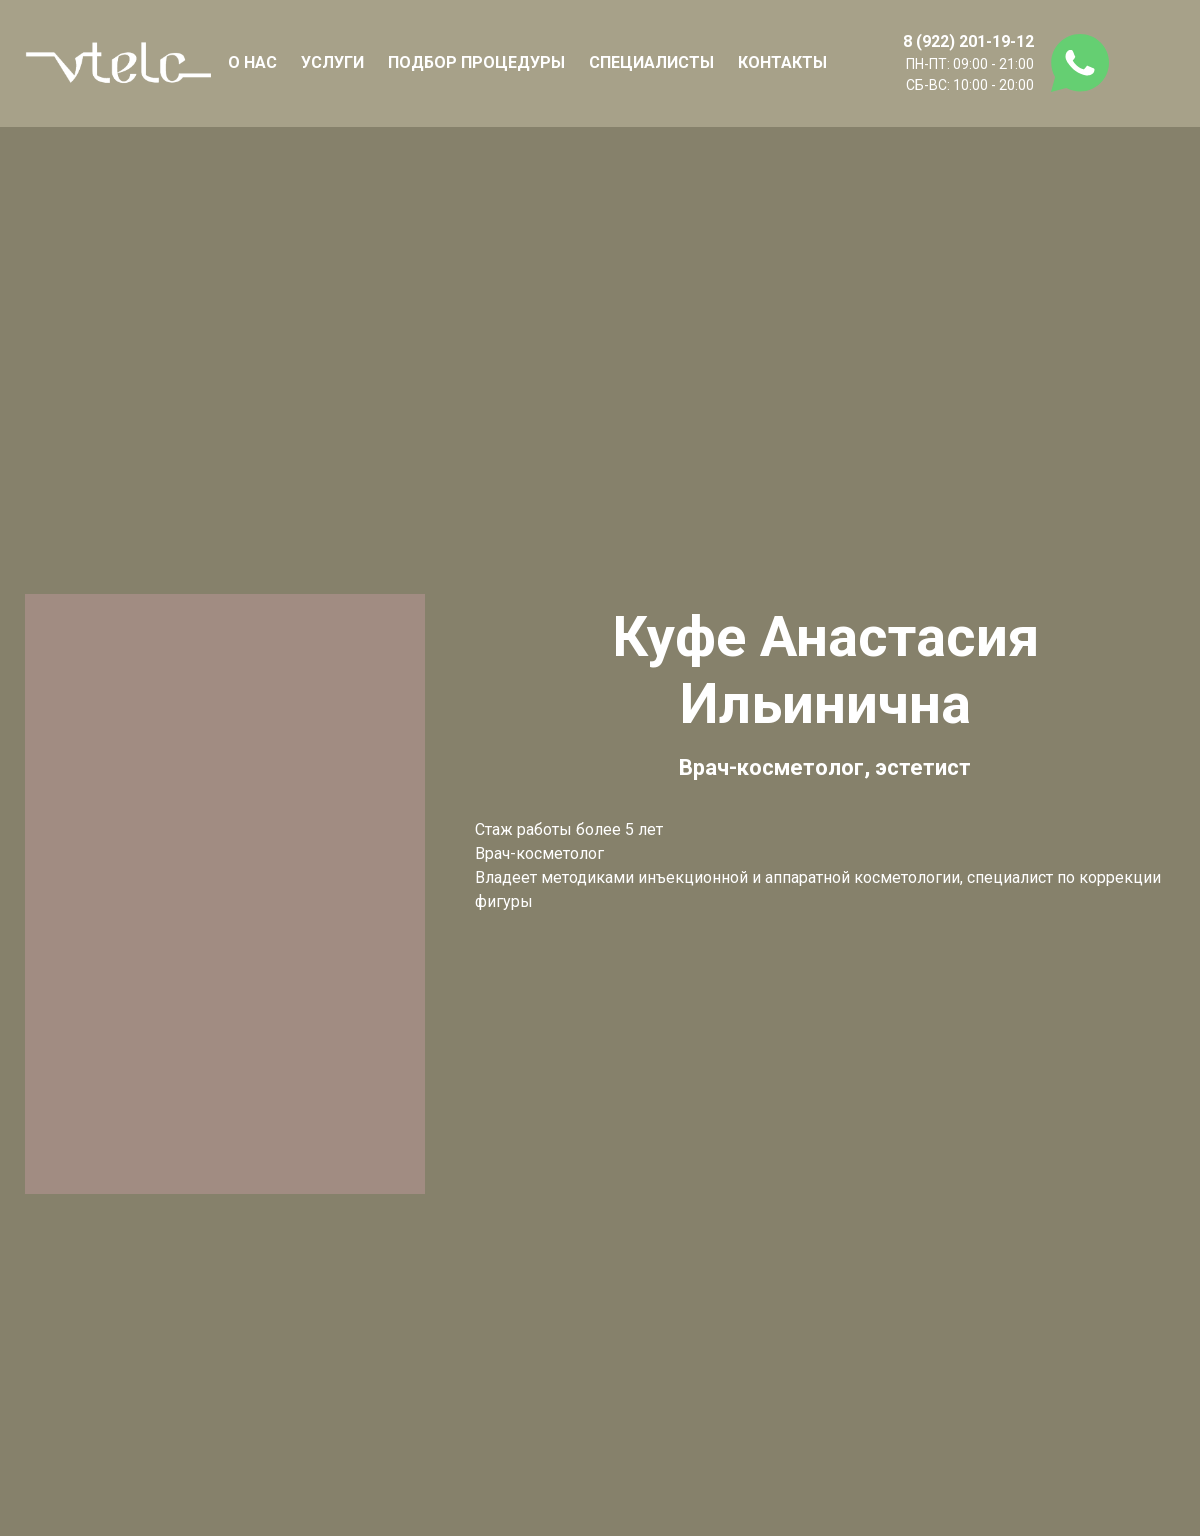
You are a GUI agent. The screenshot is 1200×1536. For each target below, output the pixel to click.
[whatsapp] (1080, 63)
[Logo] (118, 63)
